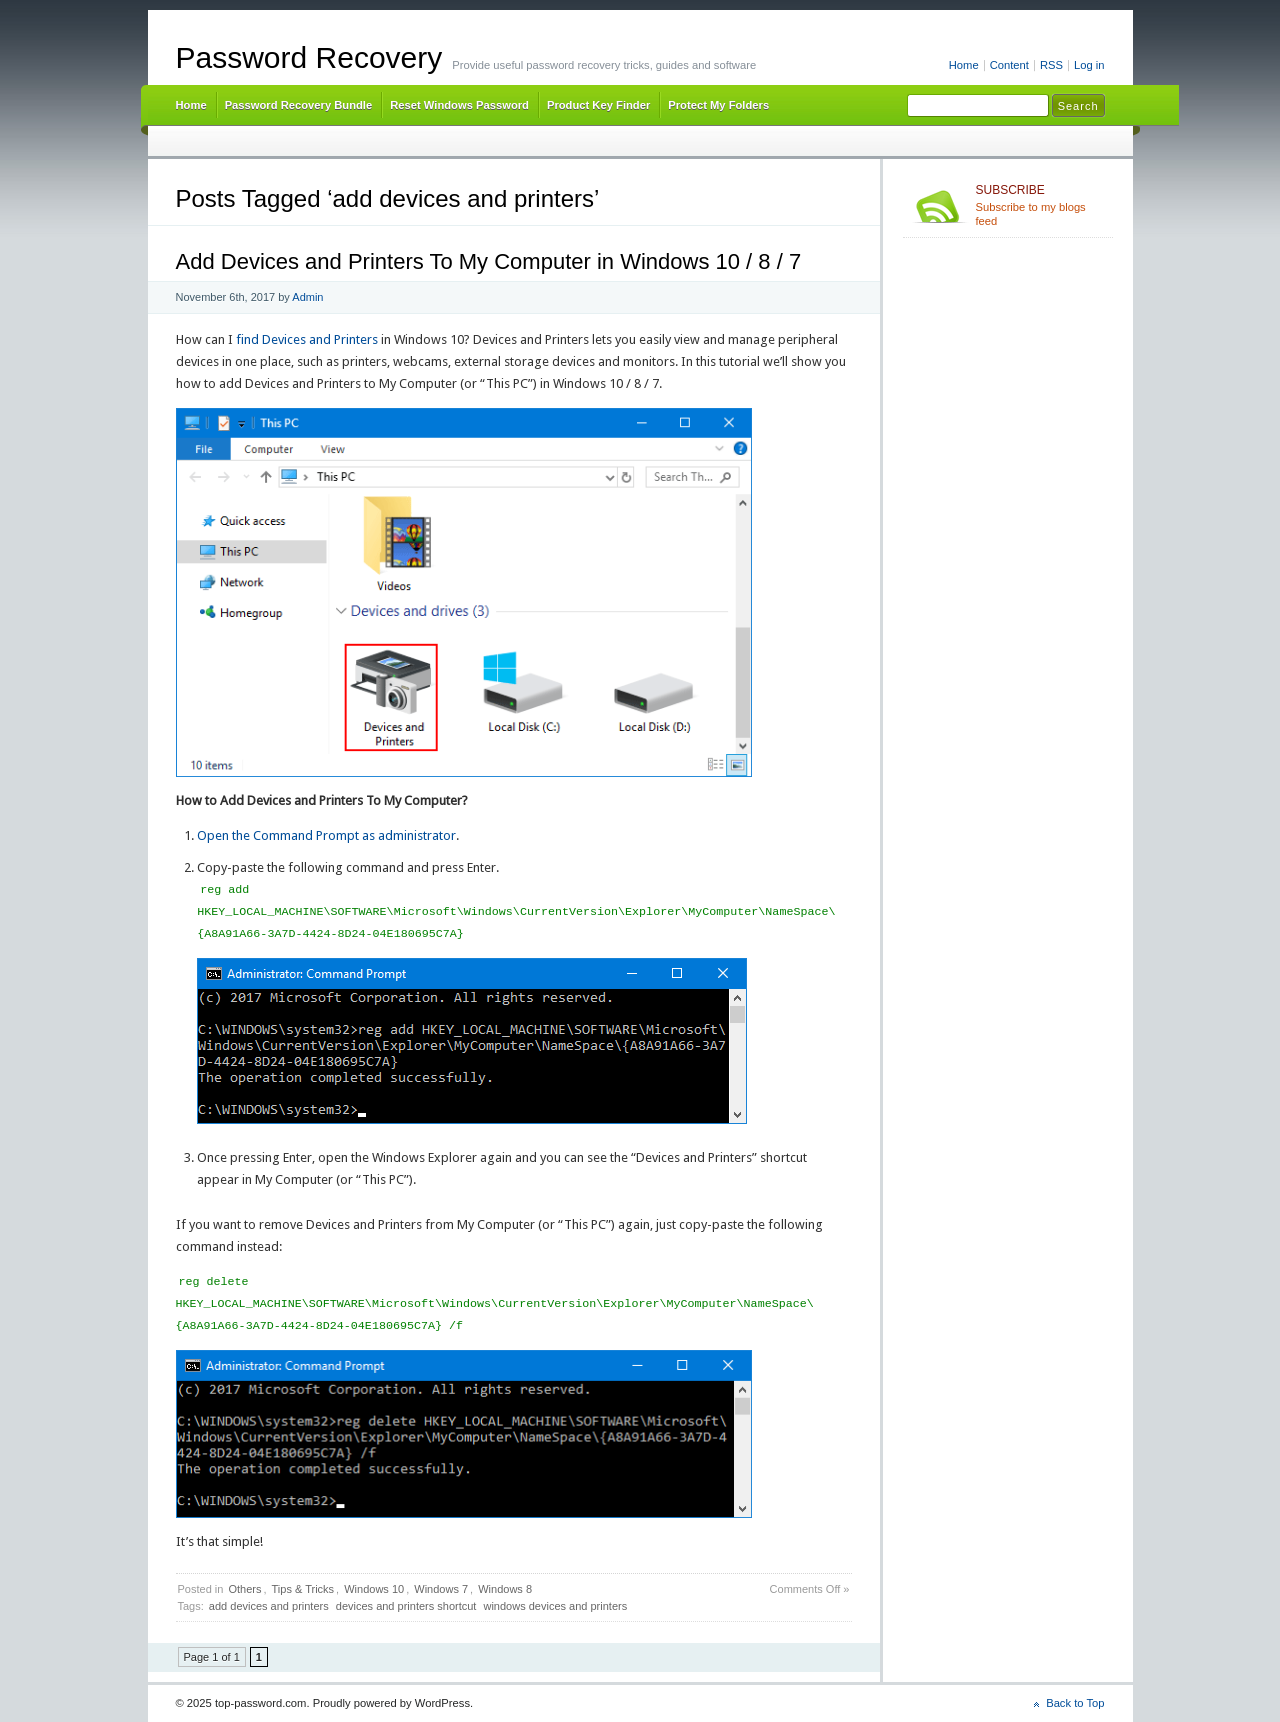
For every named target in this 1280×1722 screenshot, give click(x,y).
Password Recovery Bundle (299, 105)
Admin (307, 297)
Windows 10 (374, 1589)
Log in (1089, 65)
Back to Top (1075, 1703)
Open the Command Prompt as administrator (326, 835)
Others (244, 1589)
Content (1009, 65)
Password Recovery (309, 57)
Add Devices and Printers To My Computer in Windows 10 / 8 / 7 (489, 261)
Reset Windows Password (459, 105)
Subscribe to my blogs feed (1040, 205)
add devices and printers (269, 1606)
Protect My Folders (718, 105)
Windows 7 (441, 1589)
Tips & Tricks (303, 1589)
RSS (1051, 65)
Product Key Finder (598, 105)
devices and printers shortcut (406, 1606)
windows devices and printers (555, 1606)
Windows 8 (505, 1589)
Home (964, 65)
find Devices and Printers (307, 339)
